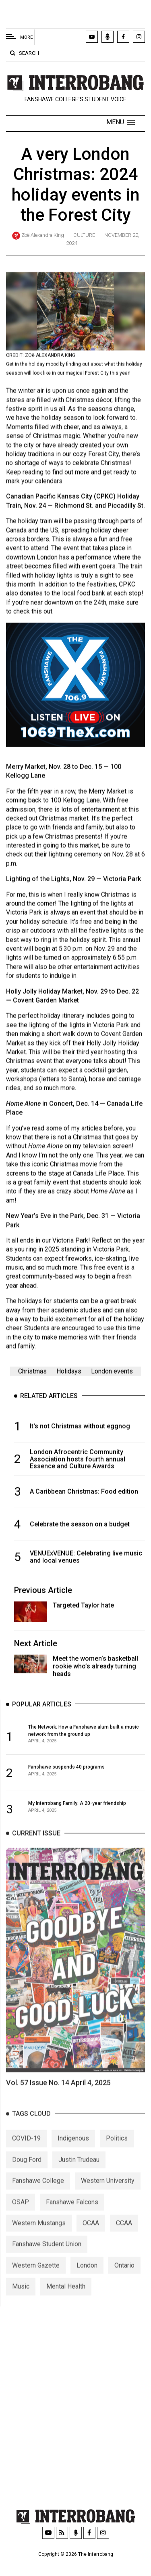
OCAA (91, 2240)
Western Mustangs (39, 2240)
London (87, 2282)
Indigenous (73, 2155)
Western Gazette (36, 2282)
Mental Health (65, 2303)
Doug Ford (26, 2177)
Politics (117, 2155)
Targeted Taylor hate (83, 1609)
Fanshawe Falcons (72, 2219)
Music (20, 2303)
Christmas (32, 1375)
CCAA (124, 2240)
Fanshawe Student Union (46, 2261)
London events (112, 1375)
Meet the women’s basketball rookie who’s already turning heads (95, 1670)
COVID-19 (26, 2155)
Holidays (68, 1375)
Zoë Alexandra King (42, 235)
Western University (107, 2198)
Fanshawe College (38, 2198)
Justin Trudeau (78, 2177)
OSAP (20, 2219)
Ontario (124, 2282)
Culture (84, 235)
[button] (120, 122)
